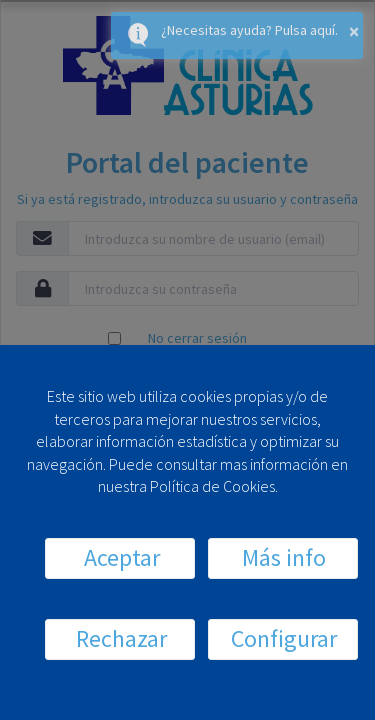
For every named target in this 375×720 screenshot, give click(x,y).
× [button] (354, 30)
